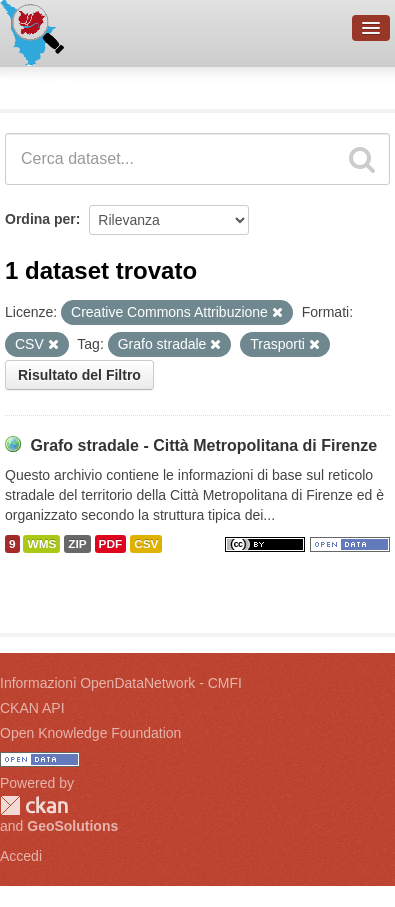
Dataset (36, 85)
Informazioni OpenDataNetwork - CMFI (121, 683)
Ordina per (40, 219)
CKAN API (32, 708)
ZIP (77, 544)
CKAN (34, 805)
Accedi (21, 856)
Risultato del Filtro (79, 375)
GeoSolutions (72, 826)
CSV (146, 544)
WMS (41, 544)
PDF (111, 544)
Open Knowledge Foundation (90, 733)
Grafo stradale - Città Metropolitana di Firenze (203, 445)
